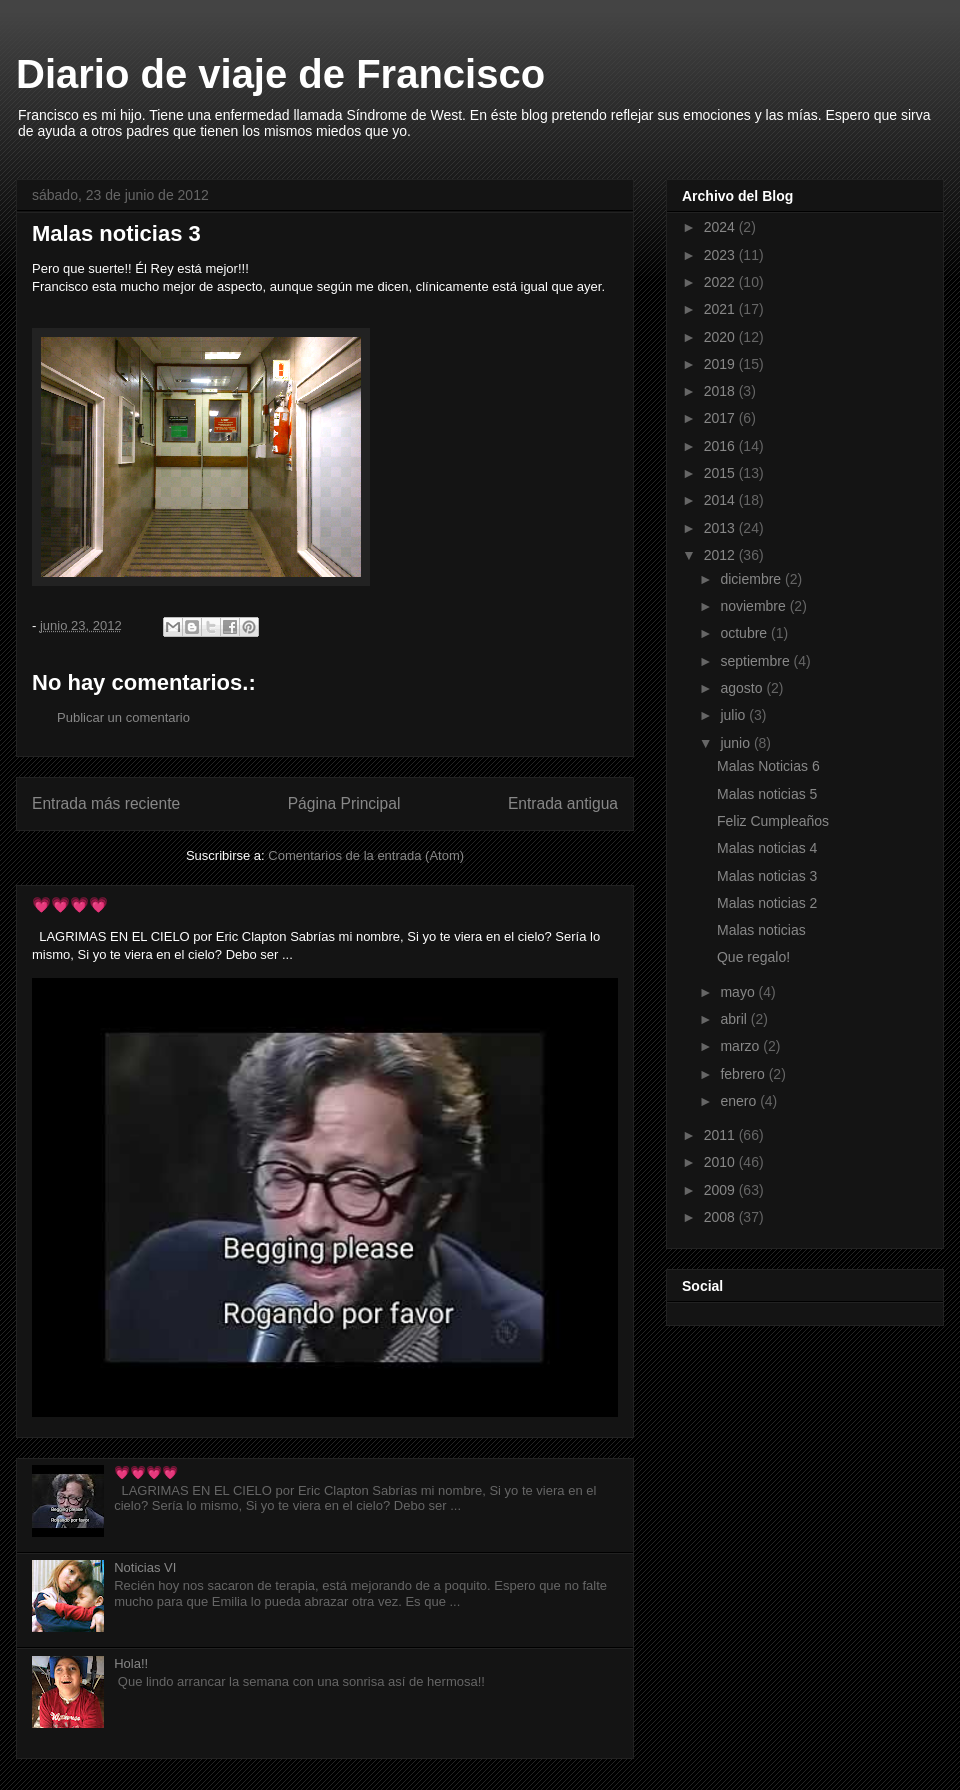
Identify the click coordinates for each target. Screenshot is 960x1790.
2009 (721, 1190)
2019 (721, 364)
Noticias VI (145, 1567)
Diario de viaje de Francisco (280, 74)
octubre (745, 633)
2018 (721, 391)
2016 (721, 446)
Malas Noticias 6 (768, 766)
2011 (721, 1135)
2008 (721, 1217)
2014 (721, 500)
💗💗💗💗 (70, 904)
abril (735, 1019)
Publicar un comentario (123, 717)
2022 (721, 282)
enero (740, 1101)
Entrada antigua (563, 803)
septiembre (756, 661)
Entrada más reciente (106, 803)
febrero (744, 1074)
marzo (741, 1046)
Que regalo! (753, 957)
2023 (721, 255)
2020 (721, 337)
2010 (721, 1162)
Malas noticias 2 (767, 903)
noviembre (754, 606)
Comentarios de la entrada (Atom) (366, 855)
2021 (721, 309)
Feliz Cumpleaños (773, 821)
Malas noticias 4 (767, 848)
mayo (739, 992)
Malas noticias (761, 930)
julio (734, 715)
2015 (721, 473)
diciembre (752, 579)
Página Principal (344, 803)
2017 (721, 418)
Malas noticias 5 (767, 794)
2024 (721, 227)
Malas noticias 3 (767, 876)
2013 (721, 528)
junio (736, 743)
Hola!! (131, 1663)
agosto (743, 688)
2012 (721, 555)
